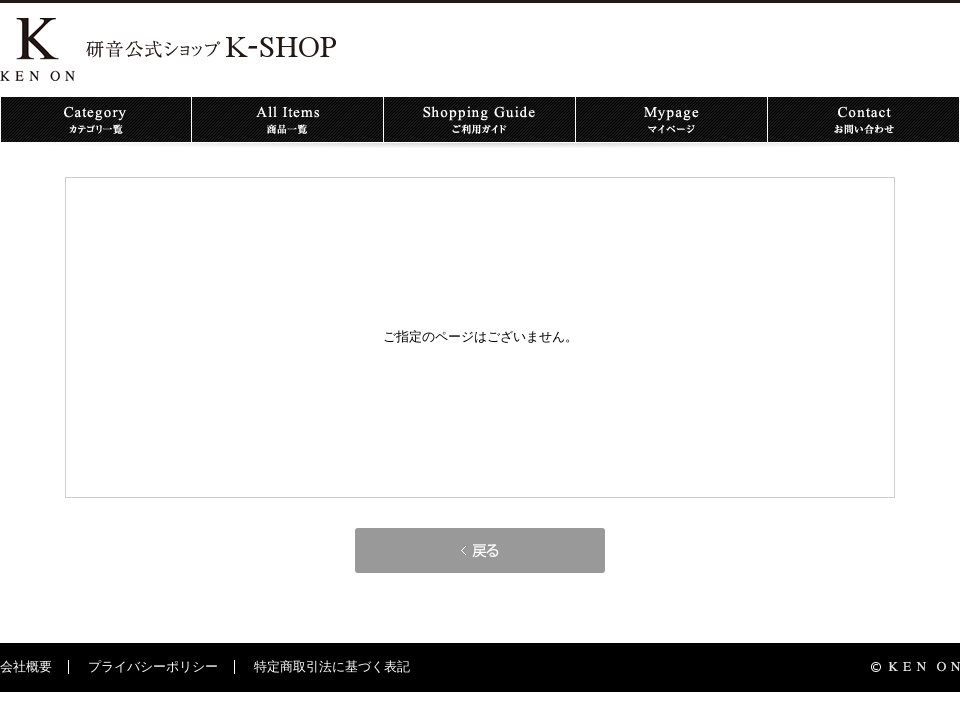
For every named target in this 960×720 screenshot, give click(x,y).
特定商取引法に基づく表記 (332, 667)
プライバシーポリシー (153, 667)
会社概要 (26, 667)
